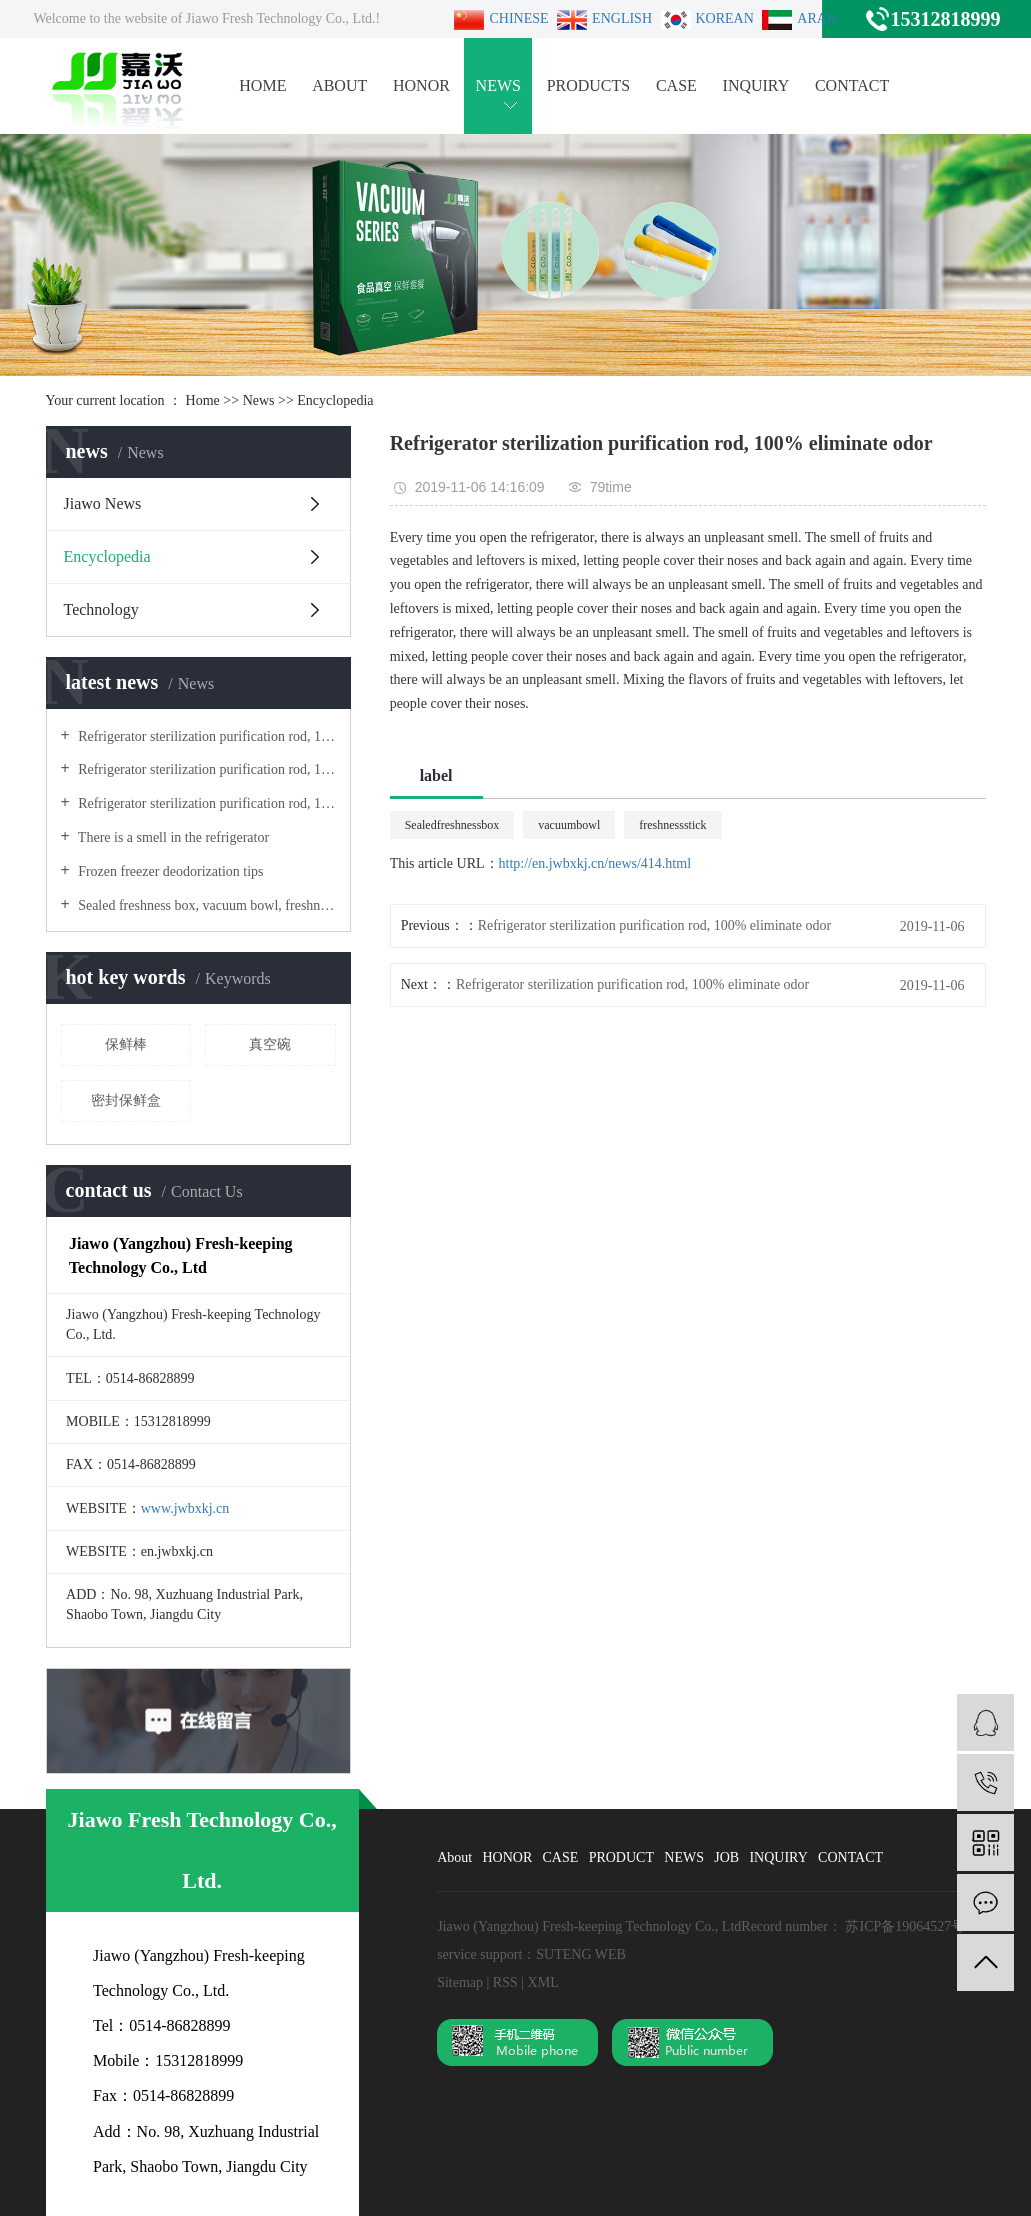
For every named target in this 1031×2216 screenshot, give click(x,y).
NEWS (498, 93)
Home (203, 400)
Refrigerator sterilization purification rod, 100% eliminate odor (205, 736)
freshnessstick (672, 825)
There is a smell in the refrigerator (172, 837)
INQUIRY (756, 85)
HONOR (421, 85)
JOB (726, 1857)
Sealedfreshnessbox (452, 825)
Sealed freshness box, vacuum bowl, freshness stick (205, 905)
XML (543, 1982)
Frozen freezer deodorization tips (169, 871)
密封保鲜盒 (126, 1100)
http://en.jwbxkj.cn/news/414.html (595, 863)
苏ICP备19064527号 (905, 1926)
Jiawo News (103, 503)
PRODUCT (621, 1857)
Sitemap (461, 1982)
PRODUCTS (589, 85)
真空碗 (270, 1044)
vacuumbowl (569, 825)
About (454, 1857)
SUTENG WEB (581, 1954)
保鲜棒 (126, 1044)
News (259, 400)
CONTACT (852, 85)
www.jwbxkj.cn (185, 1508)
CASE (676, 85)
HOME (262, 85)
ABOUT (339, 85)
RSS (505, 1982)
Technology (101, 609)
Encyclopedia (335, 400)
